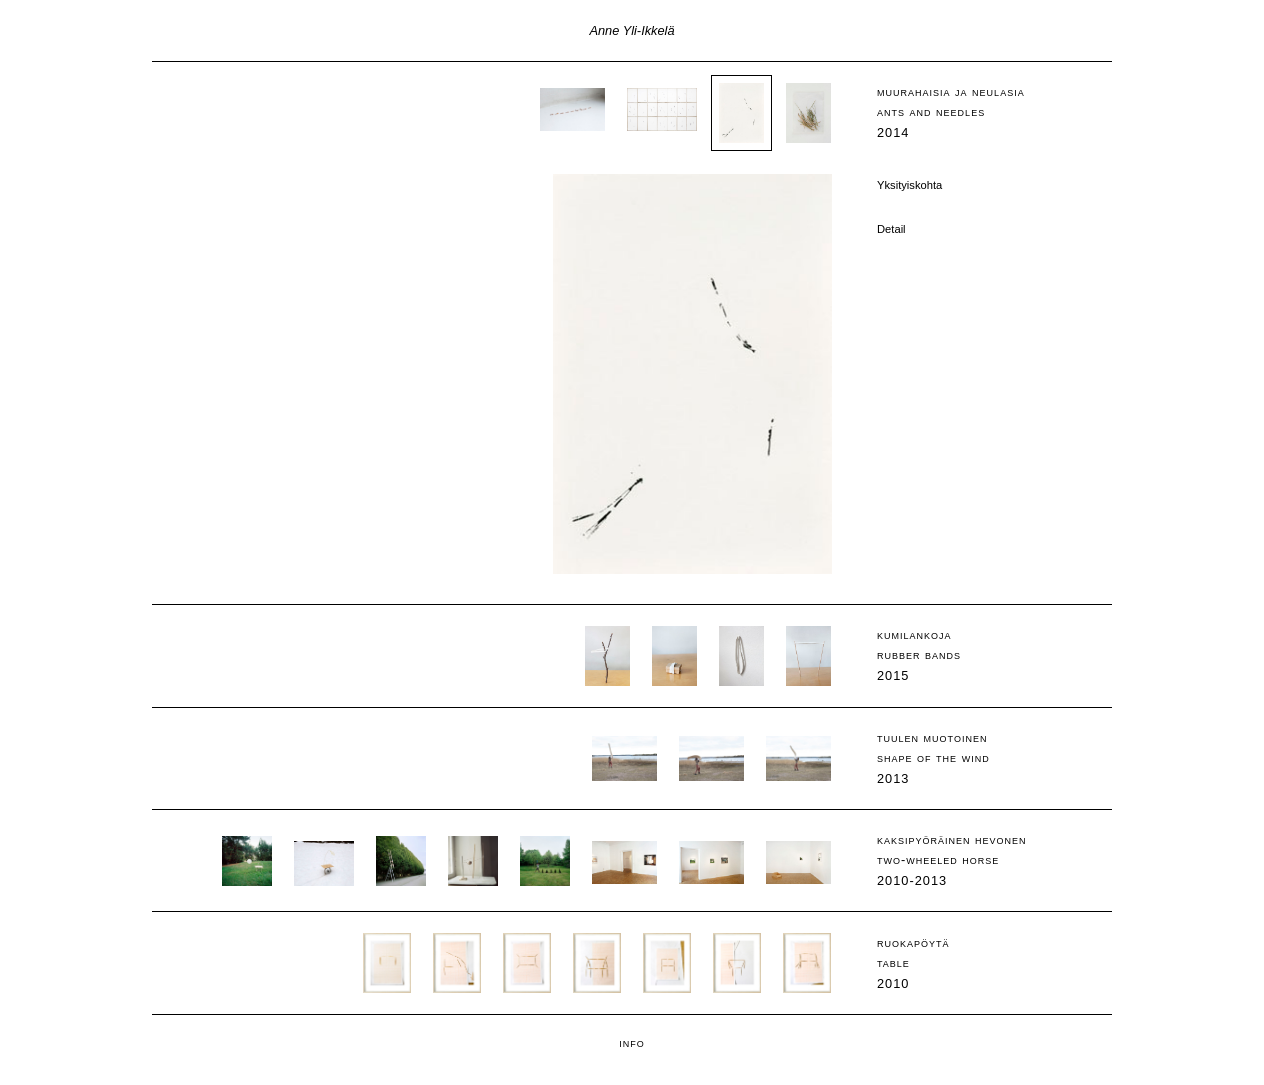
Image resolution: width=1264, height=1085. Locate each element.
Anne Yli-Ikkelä (631, 30)
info (632, 1042)
